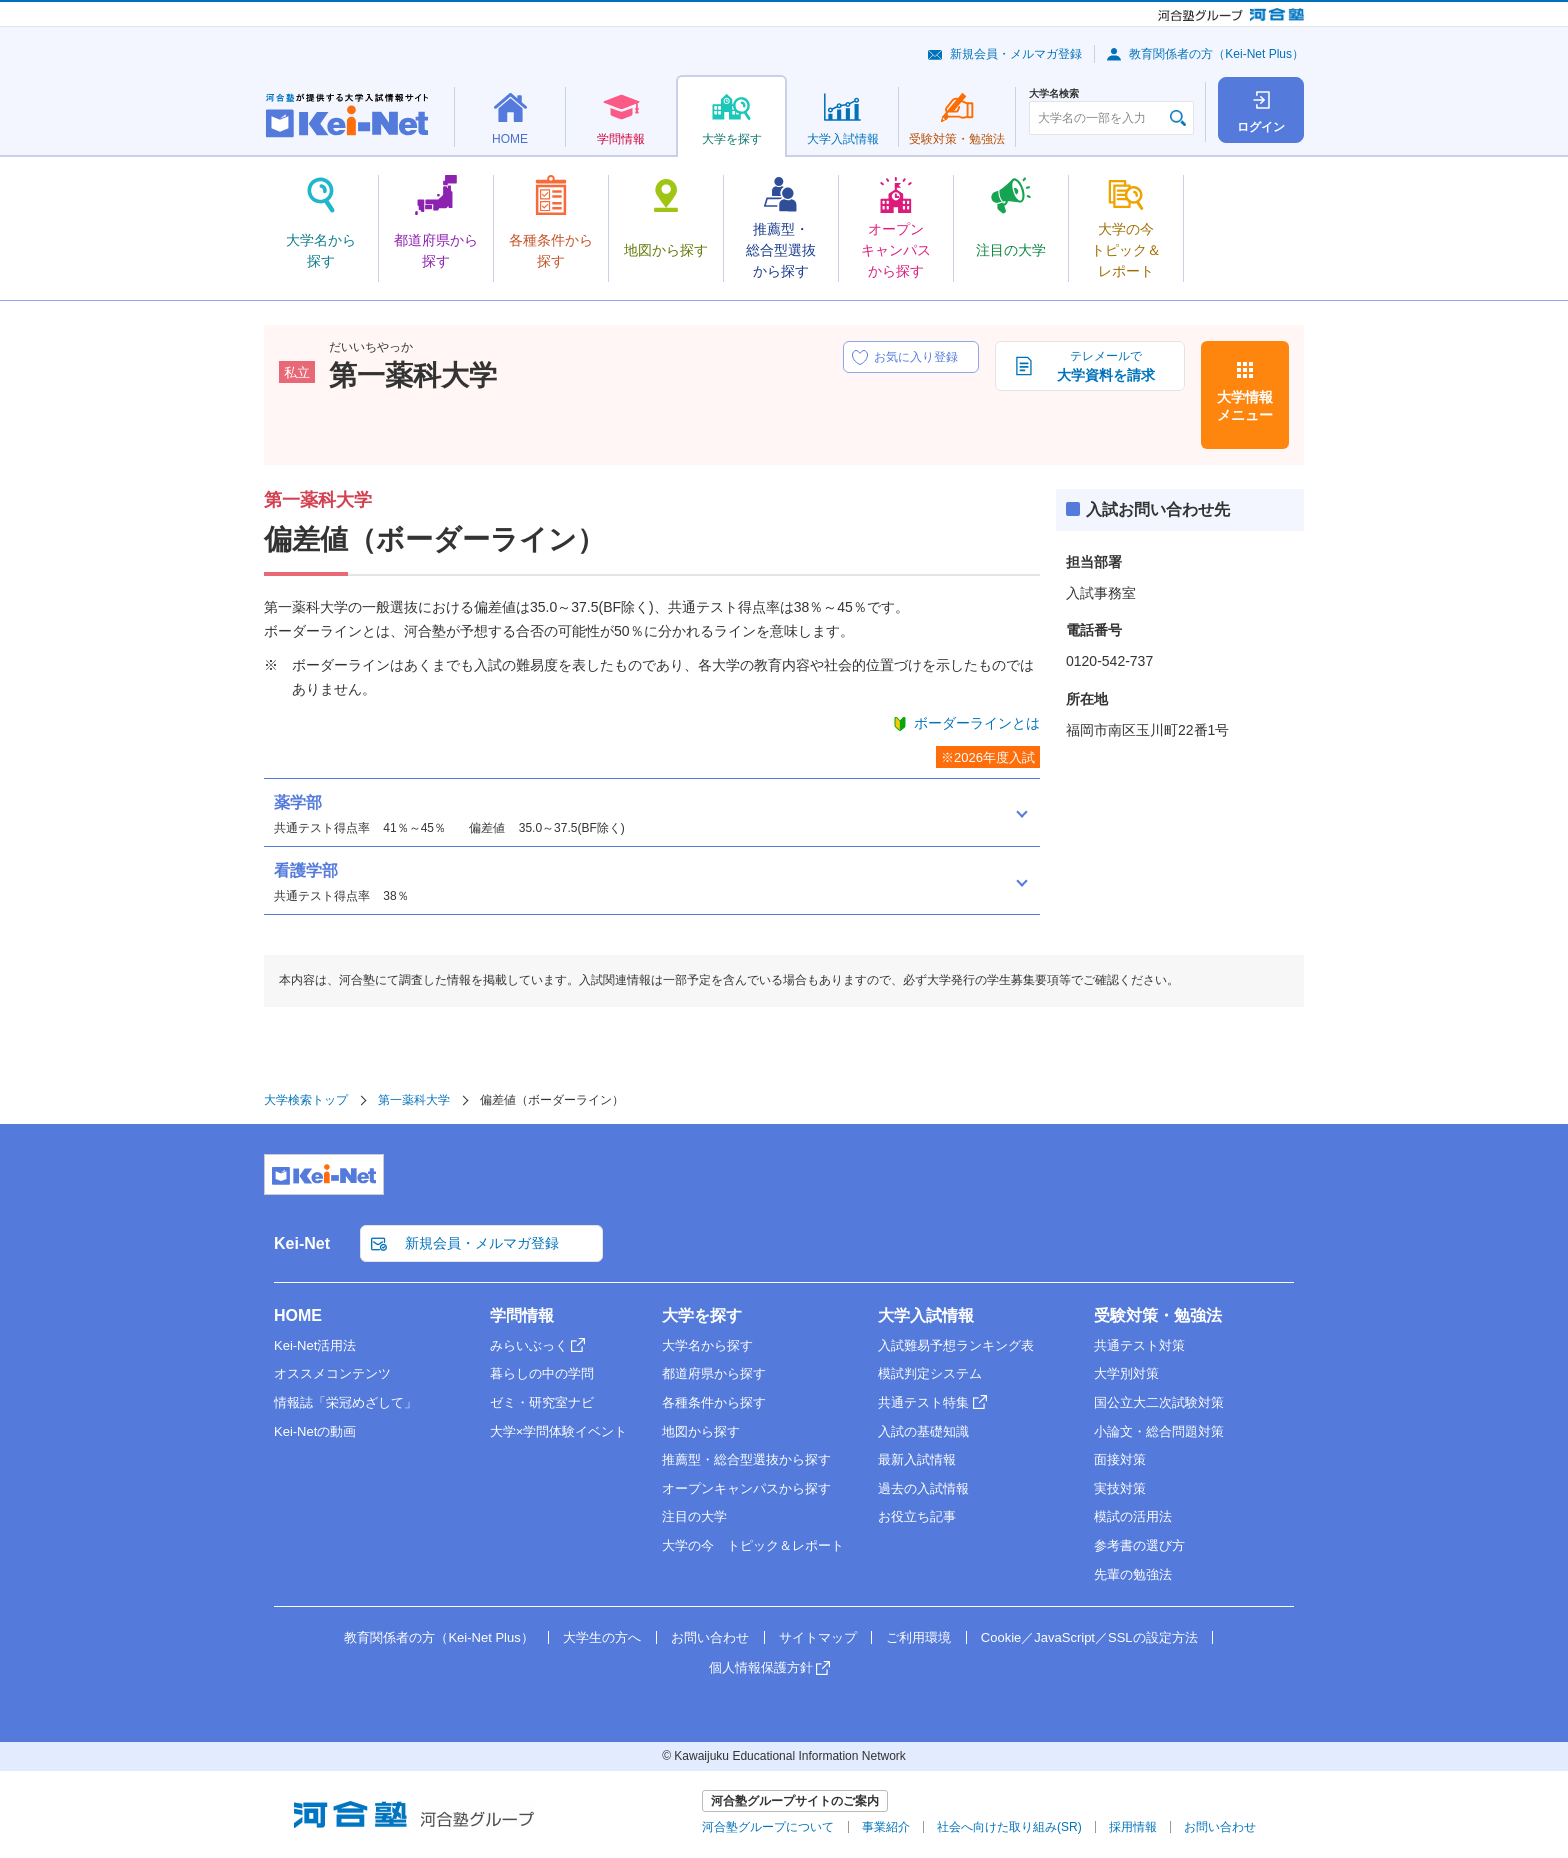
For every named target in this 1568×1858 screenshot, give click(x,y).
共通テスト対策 (1139, 1345)
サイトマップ (818, 1637)
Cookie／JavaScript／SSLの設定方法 (1089, 1637)
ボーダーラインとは (977, 723)
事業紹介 (886, 1827)
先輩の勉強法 (1133, 1574)
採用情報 (1133, 1827)
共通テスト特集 (923, 1402)
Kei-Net (302, 1243)
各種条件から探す (714, 1402)
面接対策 (1120, 1459)
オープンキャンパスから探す (746, 1488)
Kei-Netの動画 (315, 1431)
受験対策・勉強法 (1158, 1315)
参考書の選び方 (1139, 1545)
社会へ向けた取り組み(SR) (1009, 1827)
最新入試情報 (917, 1459)
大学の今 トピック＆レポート (753, 1545)
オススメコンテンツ (332, 1373)
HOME (298, 1315)
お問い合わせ (710, 1637)
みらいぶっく (529, 1345)
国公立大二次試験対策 (1159, 1402)
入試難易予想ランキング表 (956, 1345)
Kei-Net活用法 (315, 1345)
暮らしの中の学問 (542, 1373)
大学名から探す (707, 1345)
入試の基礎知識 (923, 1431)
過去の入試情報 (923, 1488)
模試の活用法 (1133, 1516)
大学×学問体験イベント (559, 1431)
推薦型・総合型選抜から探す (746, 1459)
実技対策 (1120, 1488)
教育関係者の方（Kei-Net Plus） (1216, 54)
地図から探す (701, 1431)
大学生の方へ (602, 1637)
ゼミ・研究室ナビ (542, 1402)
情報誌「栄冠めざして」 (345, 1402)
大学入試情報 (926, 1315)
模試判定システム (930, 1373)
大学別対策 (1126, 1373)
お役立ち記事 (917, 1516)
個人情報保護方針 (761, 1667)
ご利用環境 (918, 1637)
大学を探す (702, 1315)
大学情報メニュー (1245, 406)
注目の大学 (694, 1516)
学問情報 (522, 1315)
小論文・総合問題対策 (1159, 1431)
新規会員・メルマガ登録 (1016, 54)
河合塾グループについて (768, 1827)
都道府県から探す (714, 1373)
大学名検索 (1054, 94)
